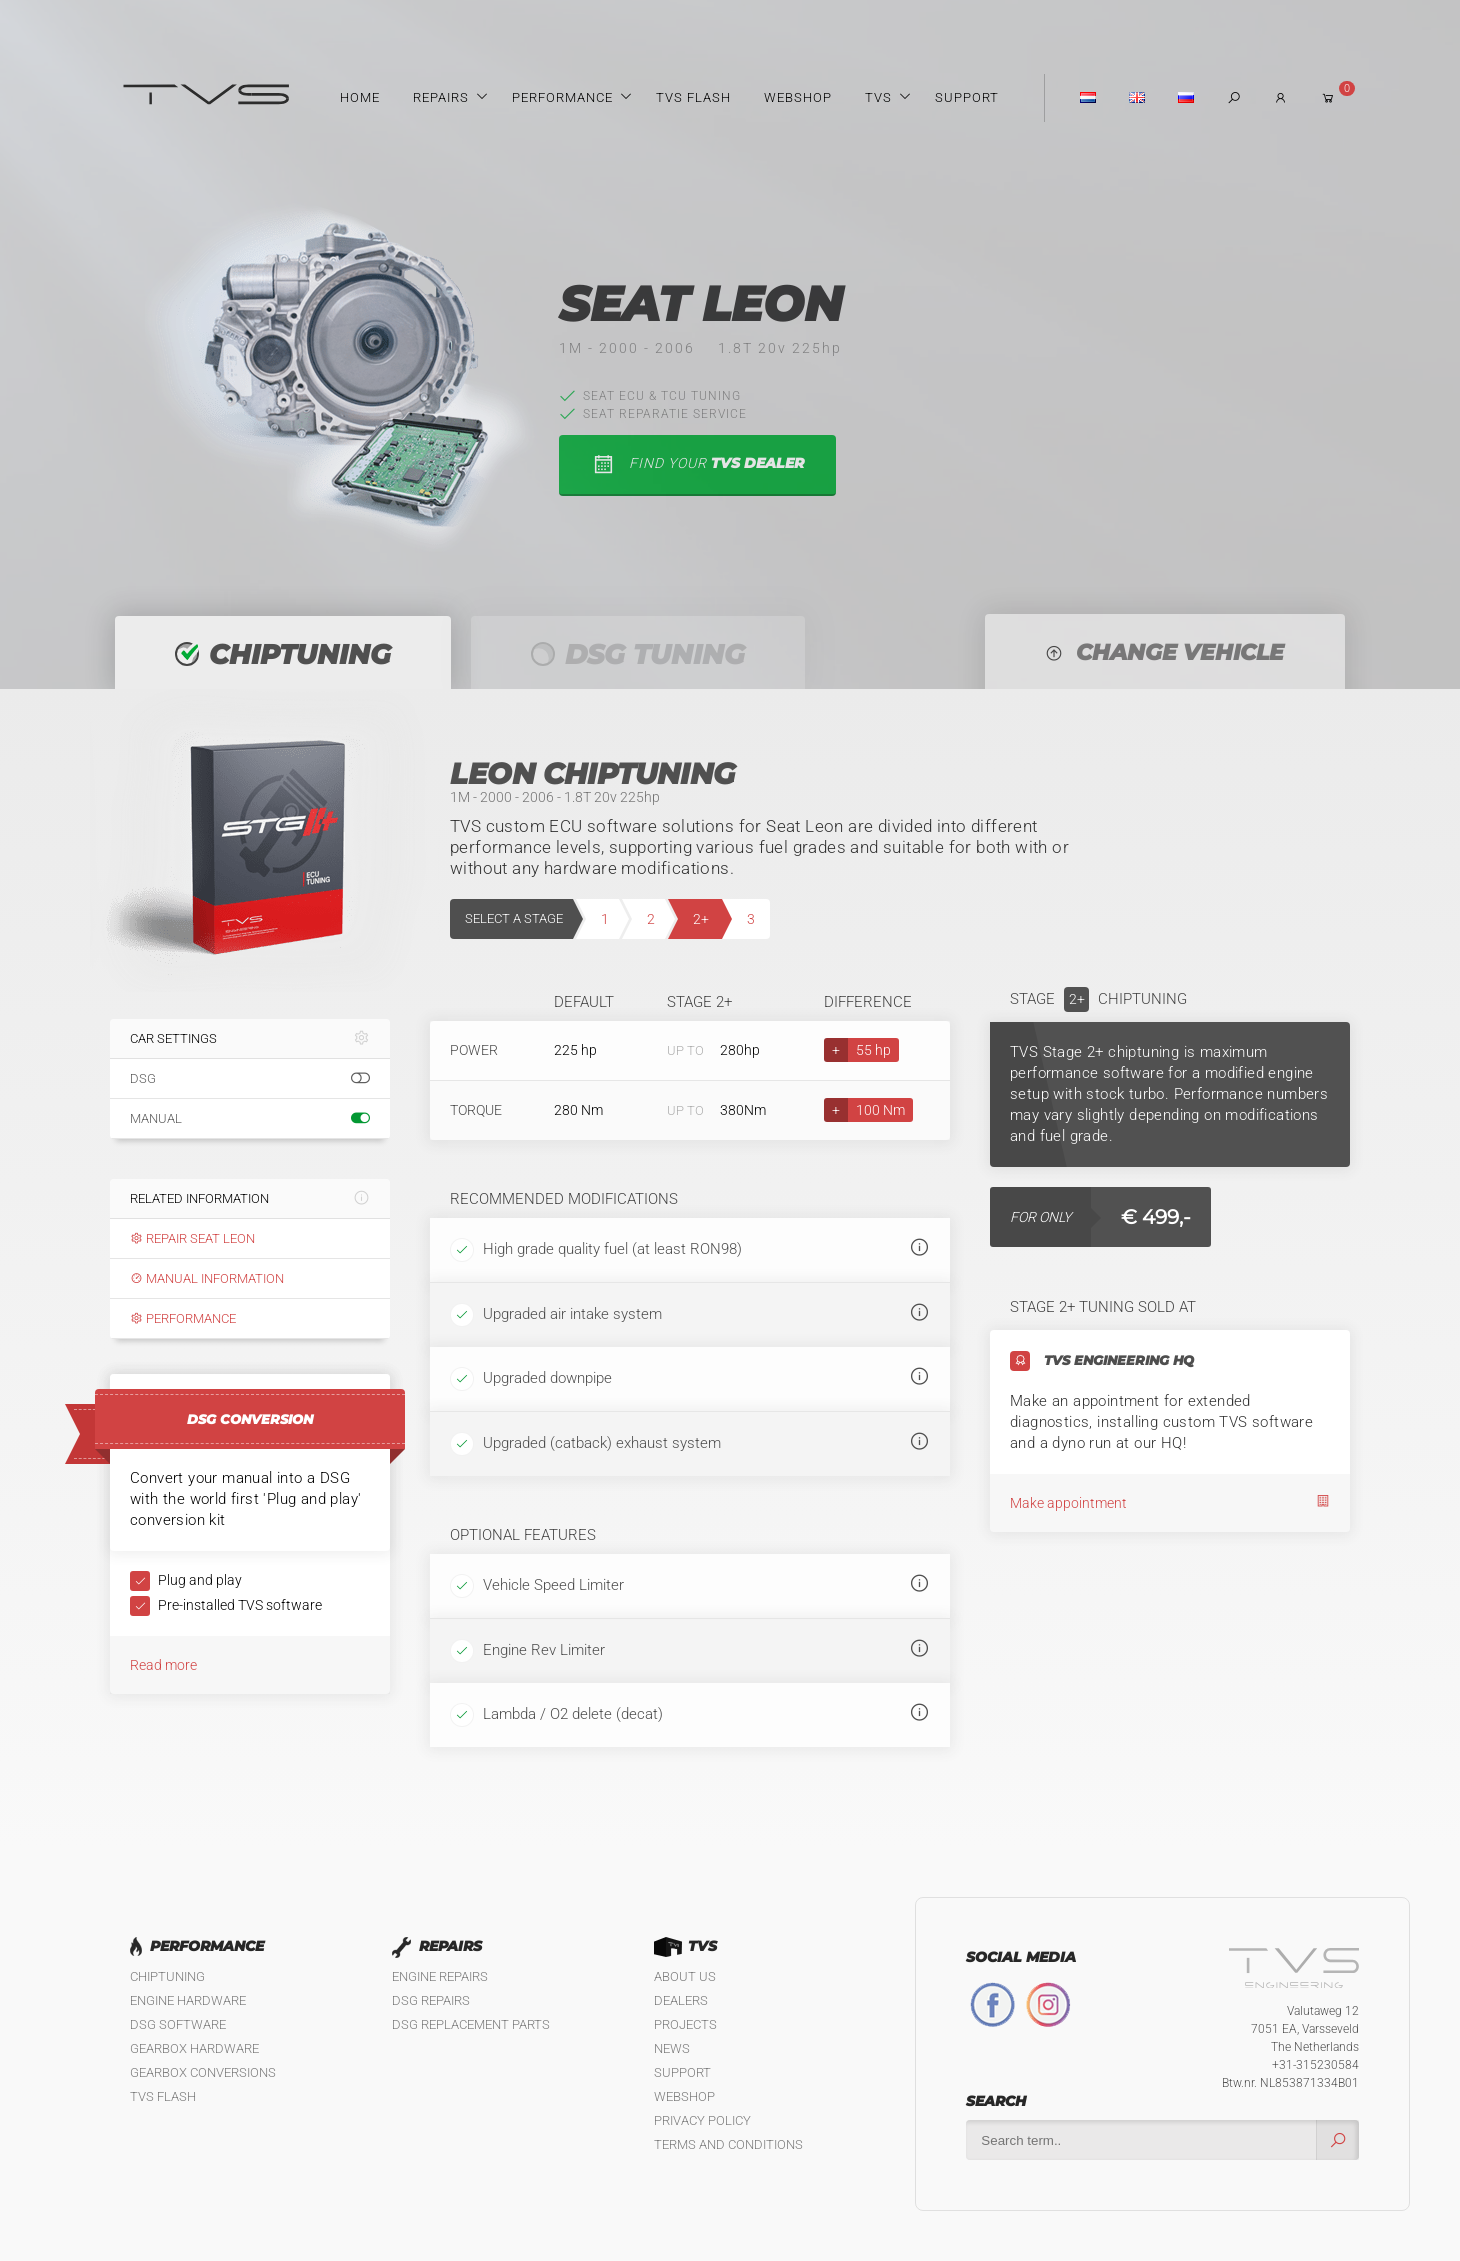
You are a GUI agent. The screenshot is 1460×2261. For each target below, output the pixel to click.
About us (685, 1976)
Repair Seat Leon (192, 1238)
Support (967, 97)
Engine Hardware (188, 2000)
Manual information (207, 1278)
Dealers (681, 2000)
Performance (562, 97)
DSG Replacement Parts (471, 2024)
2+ (701, 919)
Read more (163, 1665)
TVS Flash (693, 97)
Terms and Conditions (728, 2144)
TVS (878, 97)
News (672, 2048)
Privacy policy (702, 2120)
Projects (685, 2024)
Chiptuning (167, 1976)
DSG (250, 1079)
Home (360, 97)
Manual (250, 1119)
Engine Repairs (440, 1976)
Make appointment (1170, 1502)
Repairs (441, 97)
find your (697, 464)
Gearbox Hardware (194, 2048)
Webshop (798, 97)
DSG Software (178, 2024)
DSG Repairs (431, 2000)
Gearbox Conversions (203, 2072)
